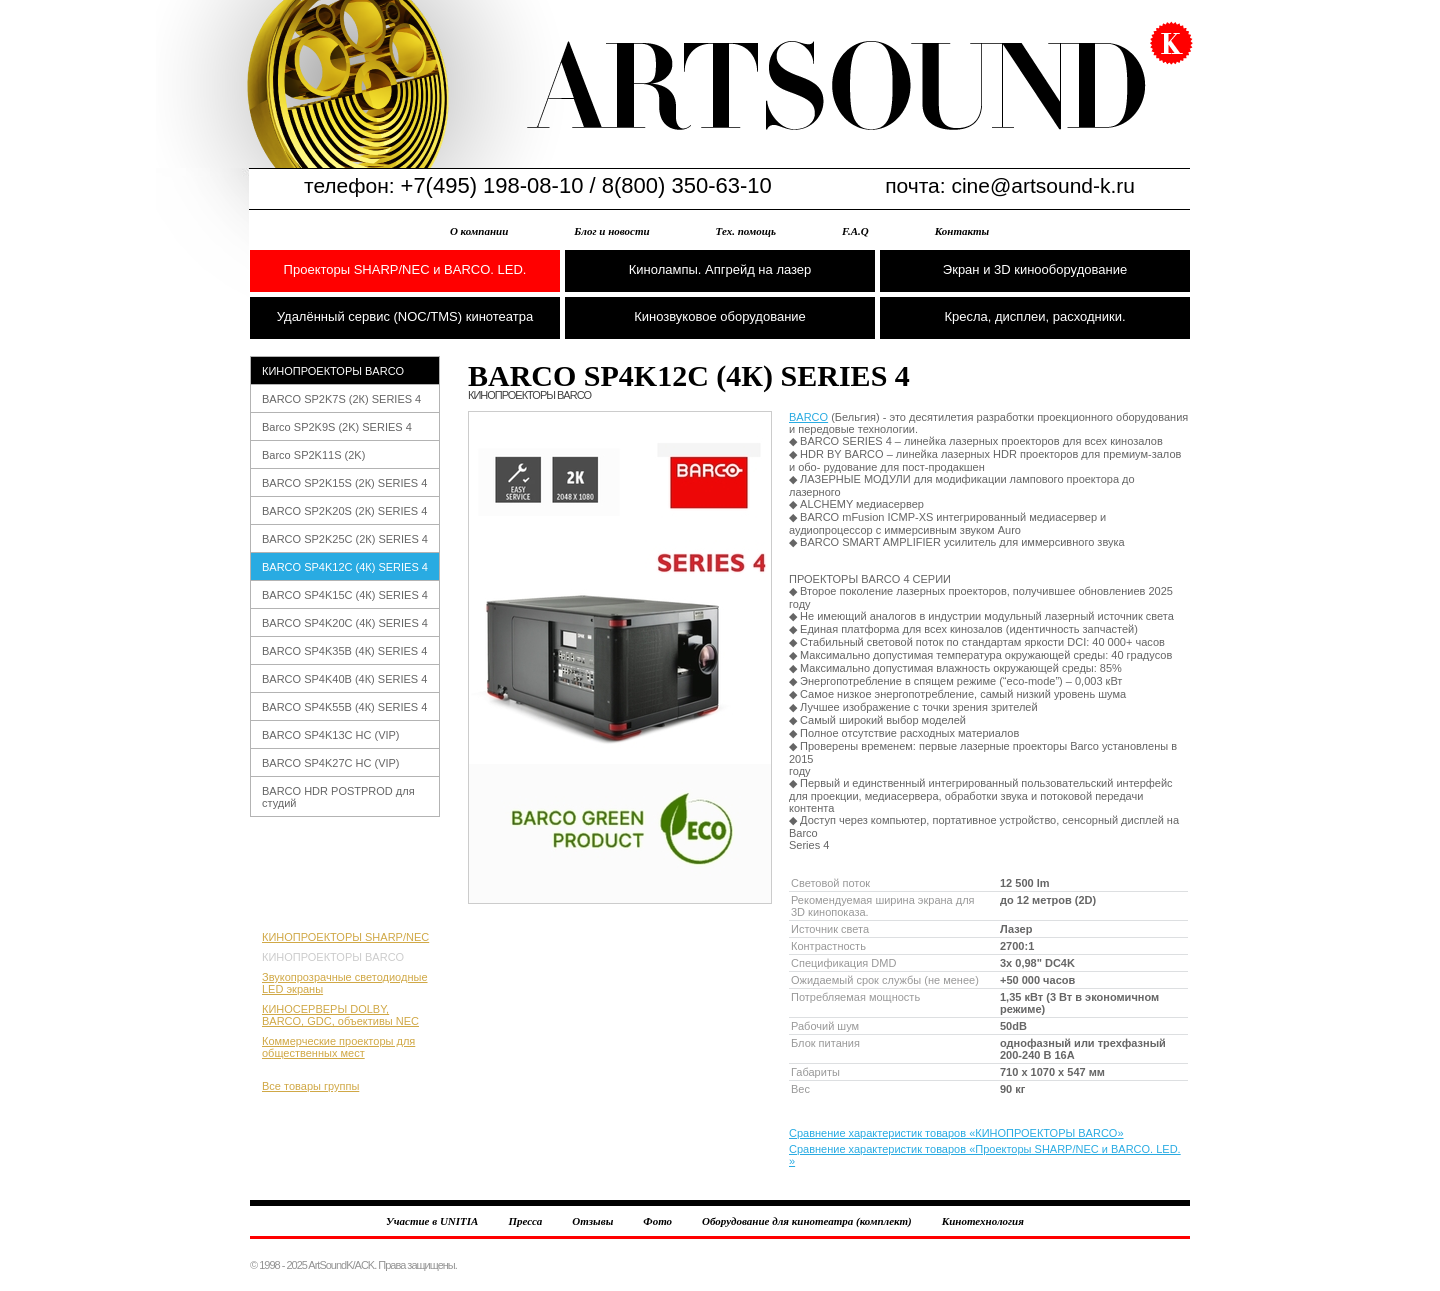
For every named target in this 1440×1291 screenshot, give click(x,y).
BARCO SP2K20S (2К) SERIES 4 (344, 511)
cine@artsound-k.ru (1043, 185)
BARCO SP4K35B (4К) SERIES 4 (344, 651)
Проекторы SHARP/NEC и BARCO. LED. (405, 269)
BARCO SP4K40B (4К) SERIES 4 (344, 679)
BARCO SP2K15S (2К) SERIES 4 (344, 483)
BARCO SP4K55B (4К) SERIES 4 (344, 707)
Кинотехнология (983, 1221)
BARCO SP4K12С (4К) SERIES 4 (345, 567)
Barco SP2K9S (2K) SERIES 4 (337, 427)
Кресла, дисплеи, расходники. (1034, 316)
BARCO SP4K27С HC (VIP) (331, 763)
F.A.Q (855, 231)
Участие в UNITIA (432, 1221)
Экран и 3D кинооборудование (1035, 269)
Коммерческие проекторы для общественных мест (338, 1047)
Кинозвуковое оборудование (720, 316)
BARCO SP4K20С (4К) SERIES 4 (345, 623)
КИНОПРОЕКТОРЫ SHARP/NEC (345, 937)
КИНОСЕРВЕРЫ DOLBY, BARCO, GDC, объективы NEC (340, 1015)
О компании (479, 231)
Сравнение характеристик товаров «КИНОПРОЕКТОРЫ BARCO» (956, 1133)
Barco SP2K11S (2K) (313, 455)
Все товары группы (310, 1086)
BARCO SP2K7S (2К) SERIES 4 (341, 399)
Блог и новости (611, 231)
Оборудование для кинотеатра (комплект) (807, 1221)
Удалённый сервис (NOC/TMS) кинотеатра (405, 316)
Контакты (962, 231)
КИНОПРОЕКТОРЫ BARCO (333, 371)
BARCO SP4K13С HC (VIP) (331, 735)
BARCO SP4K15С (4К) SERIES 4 (345, 595)
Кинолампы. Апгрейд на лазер (720, 269)
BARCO (808, 417)
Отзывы (592, 1221)
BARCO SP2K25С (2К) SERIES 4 (345, 539)
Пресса (525, 1221)
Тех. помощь (746, 231)
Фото (657, 1221)
